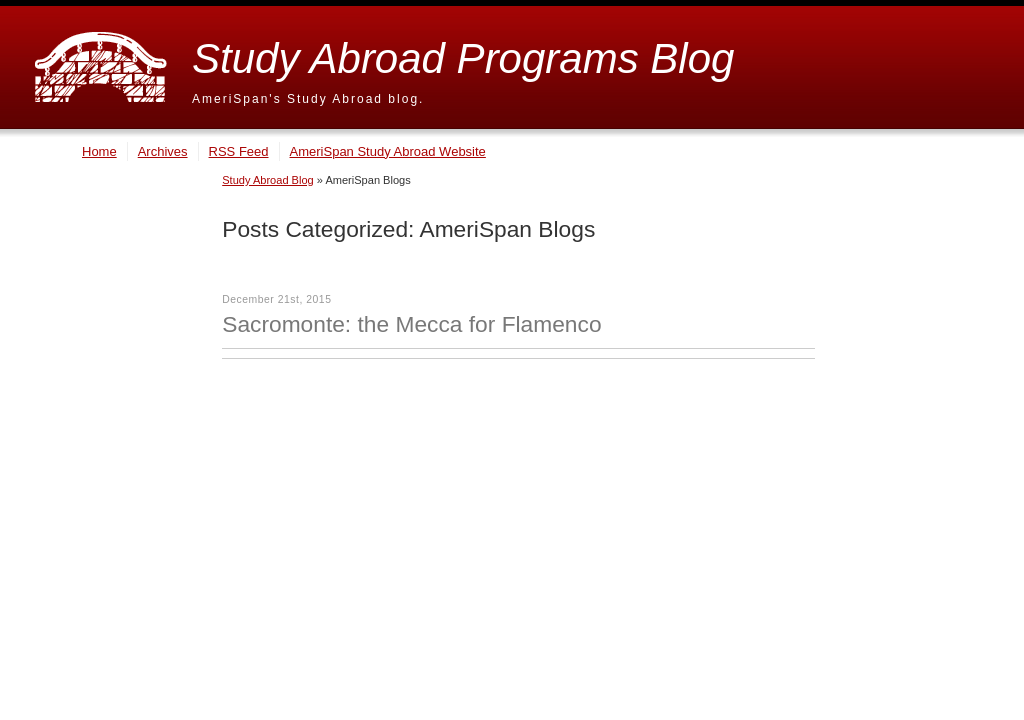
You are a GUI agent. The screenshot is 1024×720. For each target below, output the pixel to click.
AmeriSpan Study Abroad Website (388, 151)
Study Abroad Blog (268, 180)
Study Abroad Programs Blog (463, 58)
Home (99, 151)
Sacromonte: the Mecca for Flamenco (411, 324)
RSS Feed (239, 151)
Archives (163, 151)
